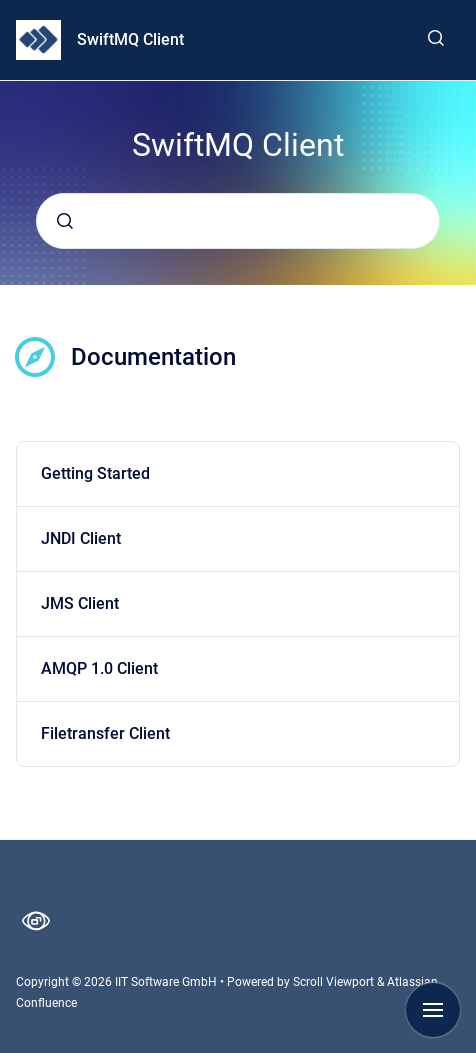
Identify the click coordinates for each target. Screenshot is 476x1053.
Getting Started (95, 473)
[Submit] (65, 221)
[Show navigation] (433, 1010)
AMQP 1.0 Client (99, 668)
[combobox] (238, 221)
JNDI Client (81, 538)
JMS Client (80, 603)
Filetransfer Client (105, 733)
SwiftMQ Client (130, 39)
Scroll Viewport (335, 982)
